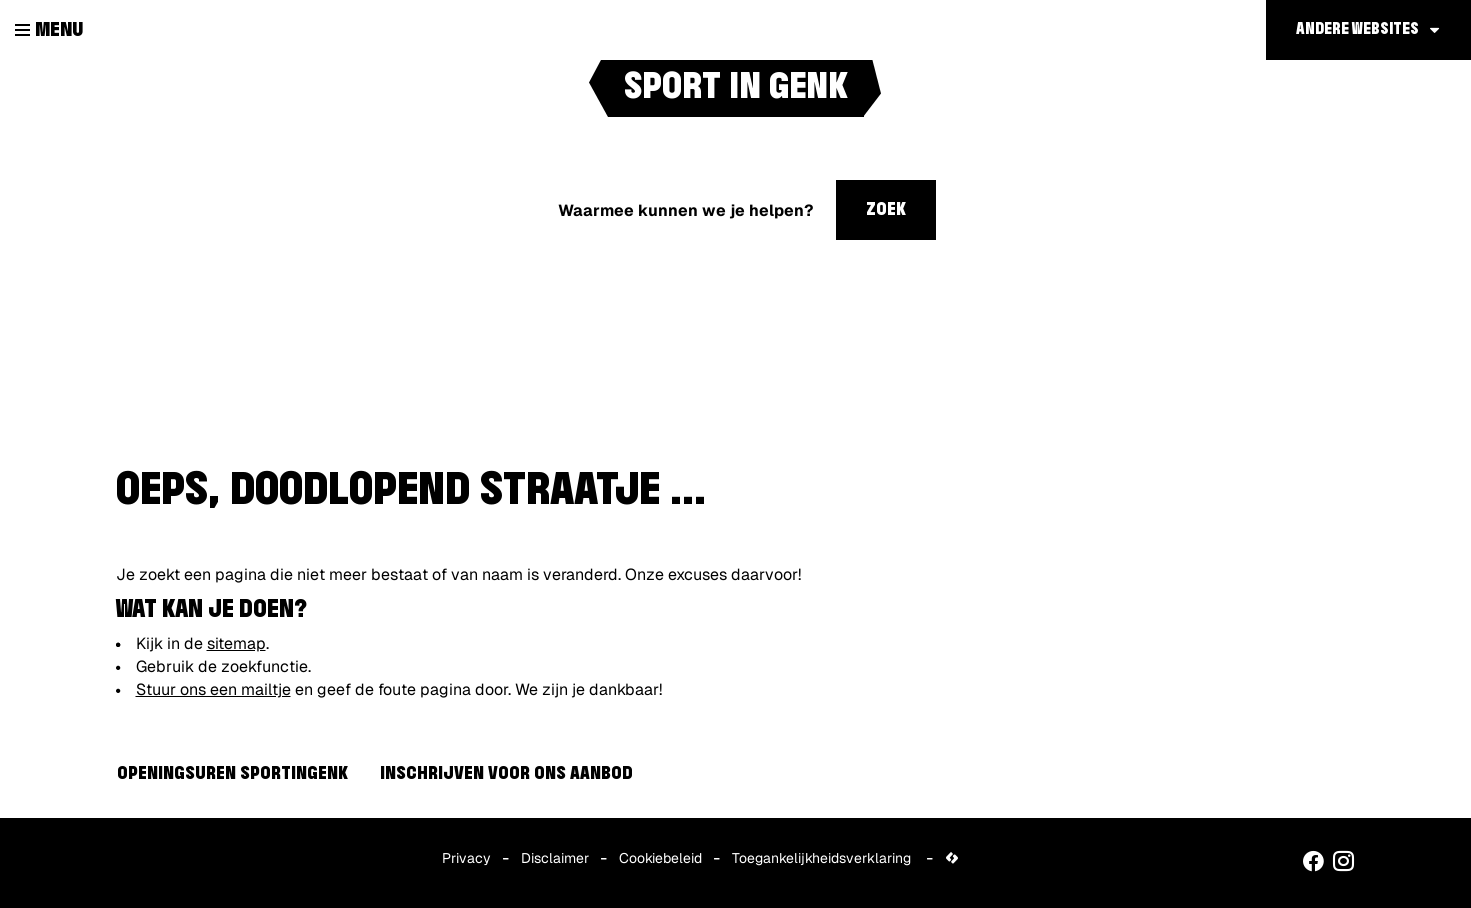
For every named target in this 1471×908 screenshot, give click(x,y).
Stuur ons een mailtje (213, 689)
